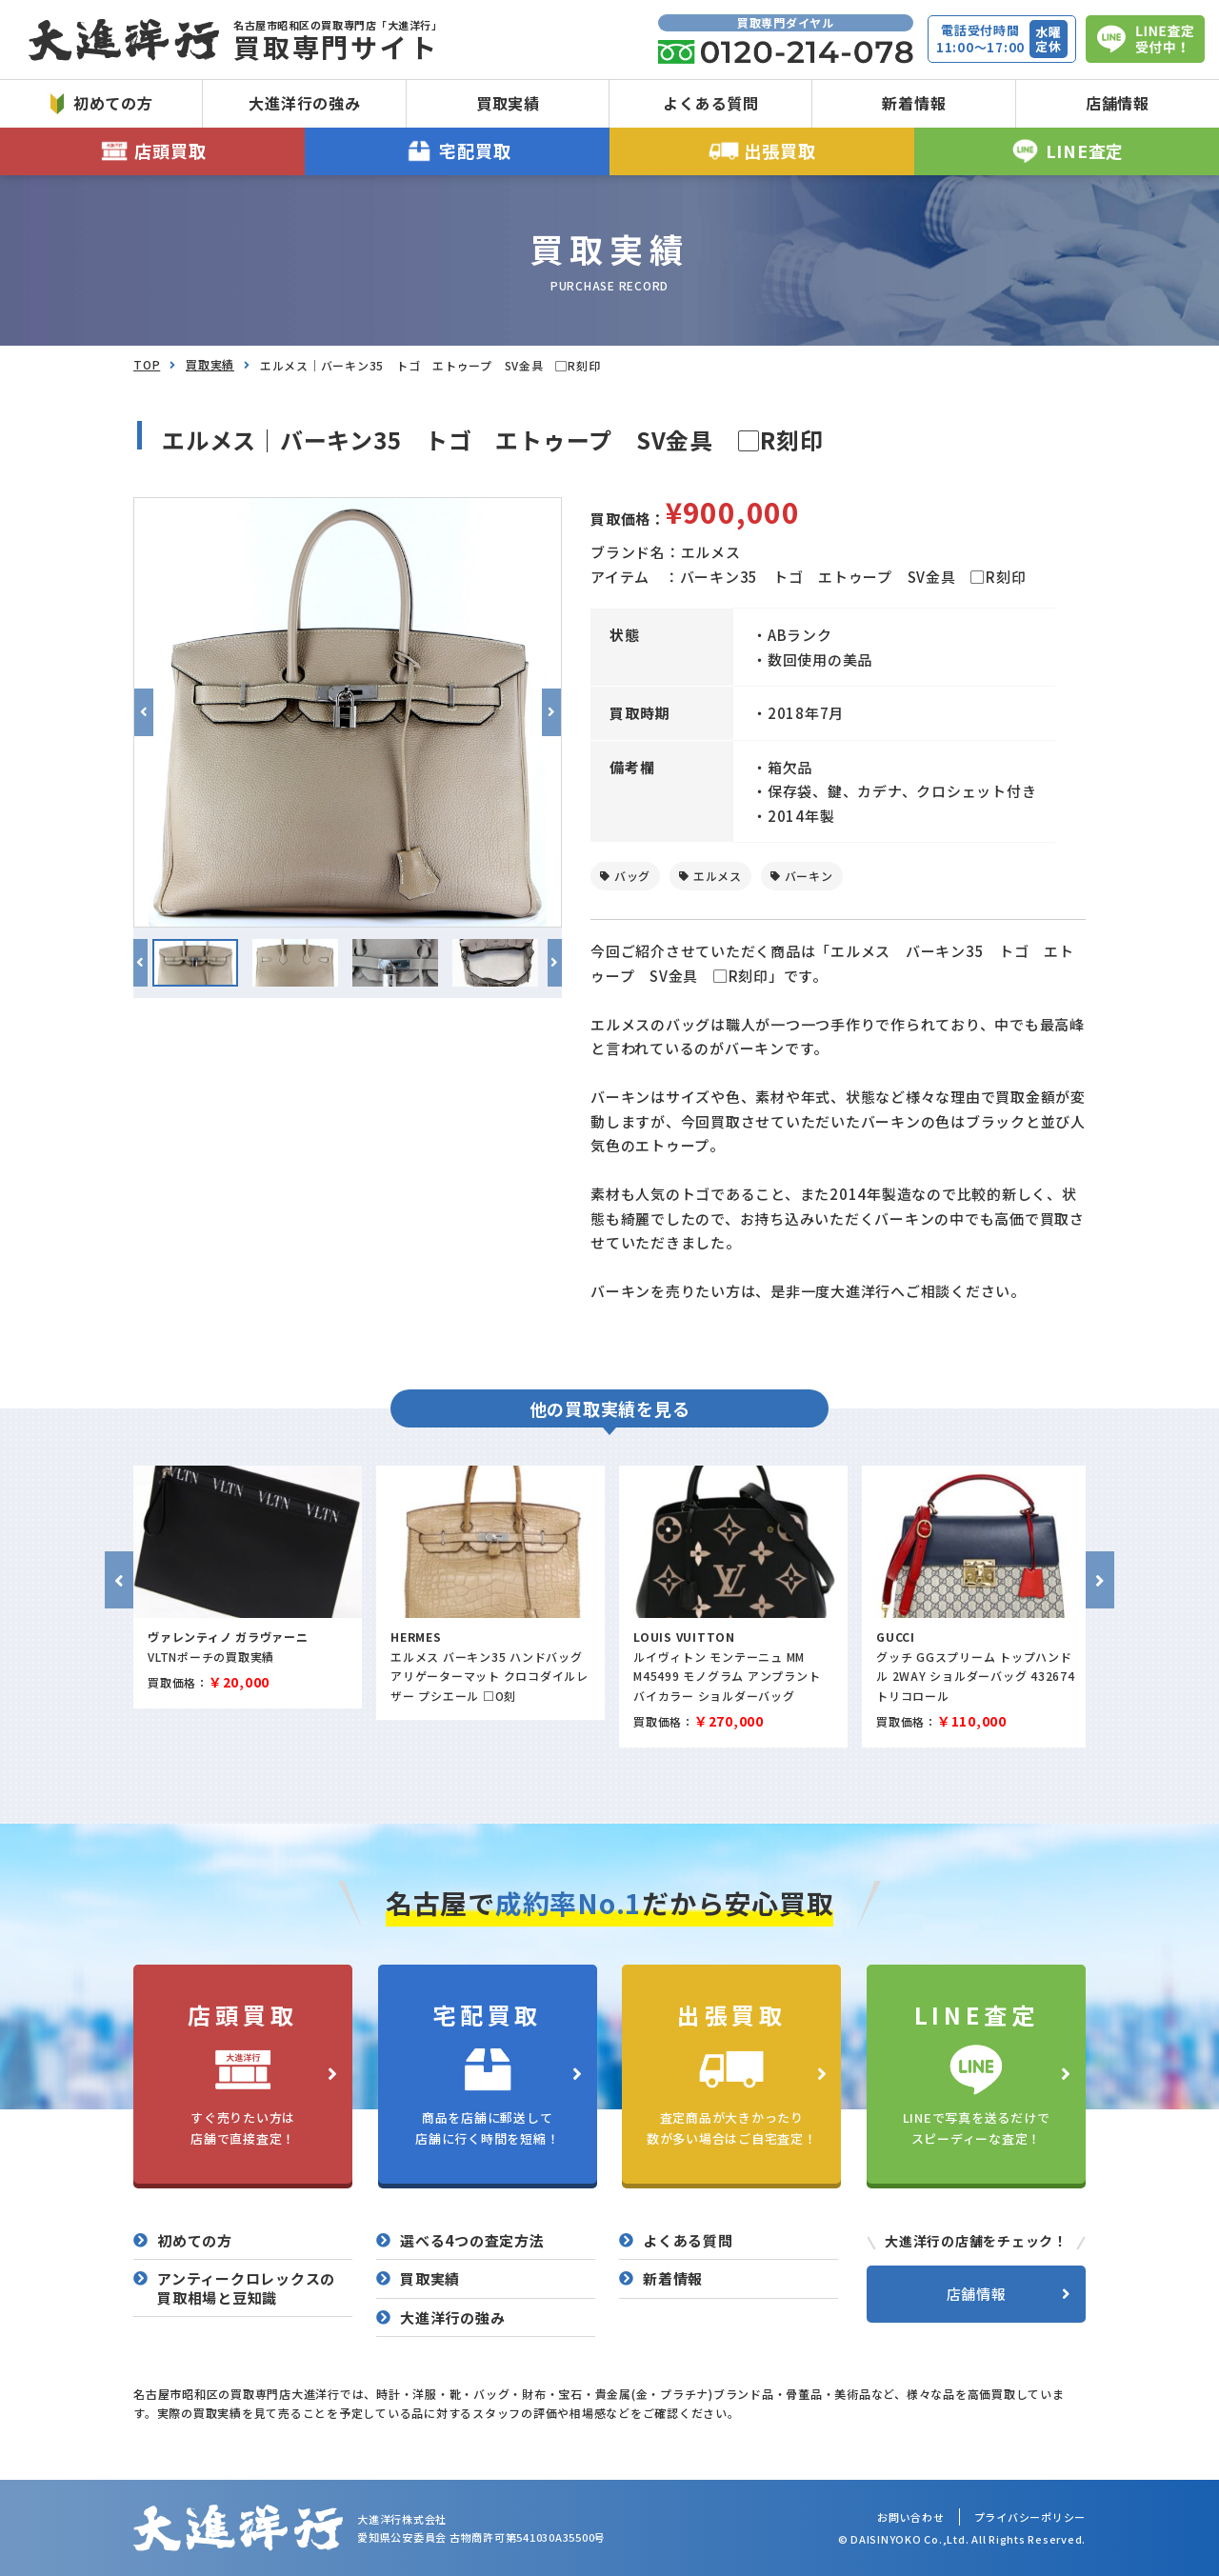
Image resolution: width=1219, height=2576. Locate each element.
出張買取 (762, 151)
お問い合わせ (911, 2517)
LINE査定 (1066, 151)
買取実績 (508, 102)
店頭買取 (153, 151)
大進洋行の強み (304, 102)
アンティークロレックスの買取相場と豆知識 (246, 2287)
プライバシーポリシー (1030, 2517)
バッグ (632, 876)
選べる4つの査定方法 (472, 2240)
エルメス (717, 876)
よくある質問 (711, 102)
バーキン (809, 876)
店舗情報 (1117, 102)
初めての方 (101, 102)
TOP (146, 364)
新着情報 (914, 102)
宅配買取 (457, 151)
